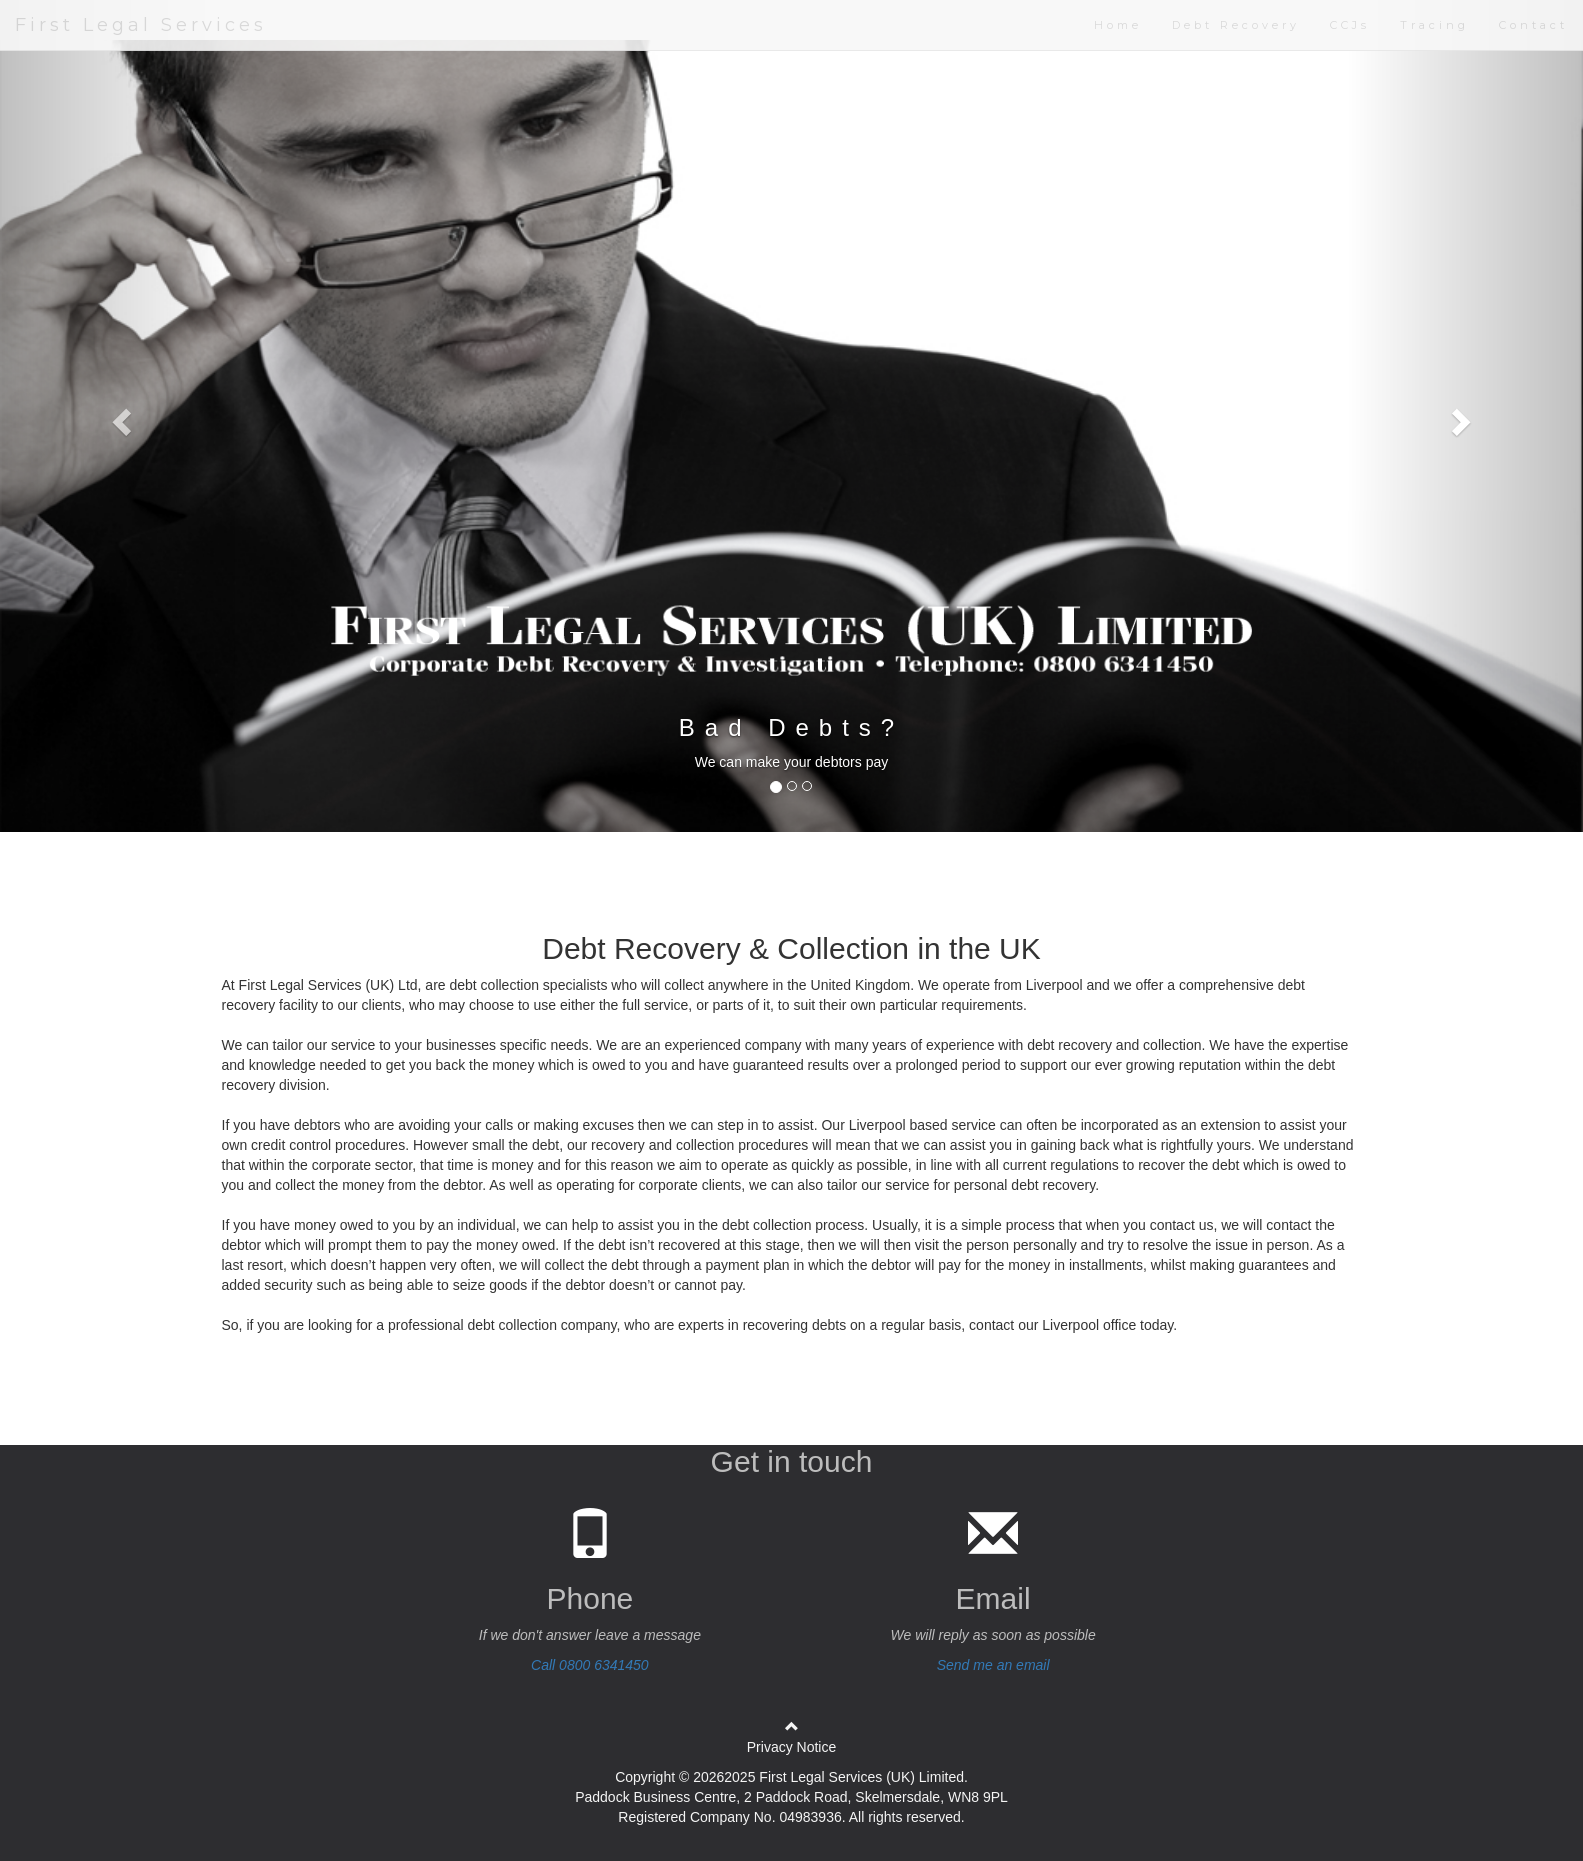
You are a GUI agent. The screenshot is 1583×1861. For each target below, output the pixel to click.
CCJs (1350, 25)
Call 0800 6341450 (590, 1665)
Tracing (1434, 25)
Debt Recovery (1236, 25)
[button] (118, 416)
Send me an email (993, 1665)
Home (1118, 25)
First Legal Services (141, 25)
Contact (1533, 25)
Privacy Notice (791, 1747)
